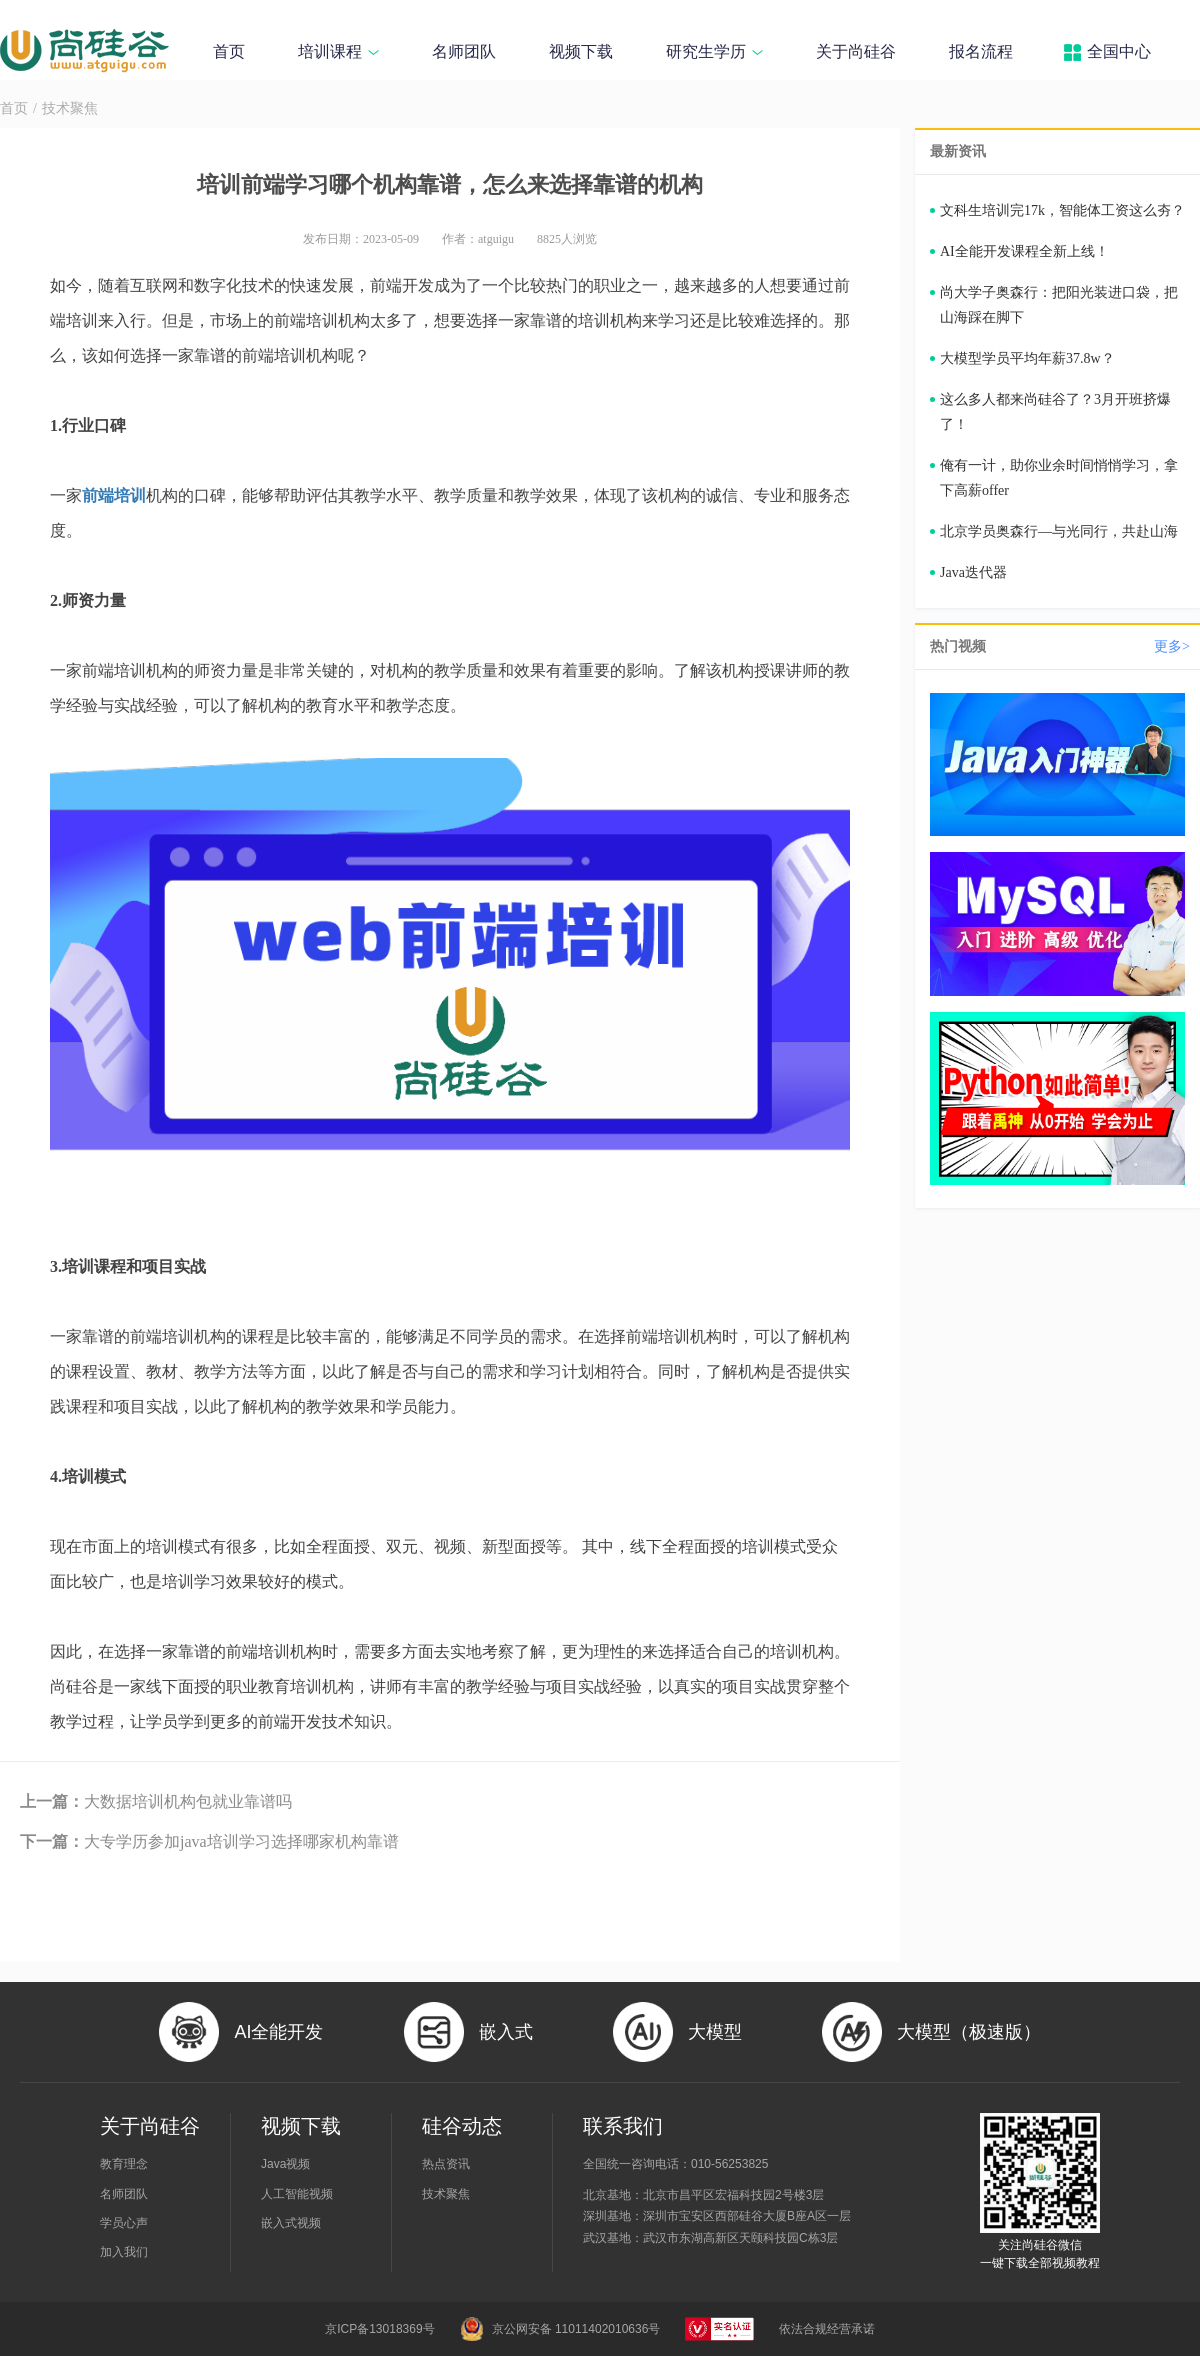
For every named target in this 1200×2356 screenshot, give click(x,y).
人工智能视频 (297, 2194)
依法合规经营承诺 (827, 2329)
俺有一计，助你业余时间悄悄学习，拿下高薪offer (1059, 478)
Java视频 (285, 2164)
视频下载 (581, 51)
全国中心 (1119, 51)
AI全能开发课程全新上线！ (1024, 251)
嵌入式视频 (291, 2223)
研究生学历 (714, 51)
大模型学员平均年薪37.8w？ (1027, 358)
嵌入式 (506, 2032)
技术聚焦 (70, 108)
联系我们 (623, 2126)
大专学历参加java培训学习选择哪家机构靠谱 (209, 1841)
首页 (229, 51)
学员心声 (124, 2223)
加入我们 (124, 2252)
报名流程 (981, 51)
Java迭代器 (973, 572)
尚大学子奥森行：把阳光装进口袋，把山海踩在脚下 (1059, 305)
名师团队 (464, 51)
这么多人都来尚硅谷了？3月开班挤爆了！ (1055, 412)
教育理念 (124, 2164)
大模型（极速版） (969, 2032)
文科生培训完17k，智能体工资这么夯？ (1062, 210)
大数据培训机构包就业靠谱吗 (156, 1801)
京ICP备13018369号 (379, 2329)
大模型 (715, 2032)
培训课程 (338, 51)
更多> (1172, 646)
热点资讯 (446, 2164)
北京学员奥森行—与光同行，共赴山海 (1059, 531)
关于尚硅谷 (856, 51)
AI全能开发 (278, 2032)
